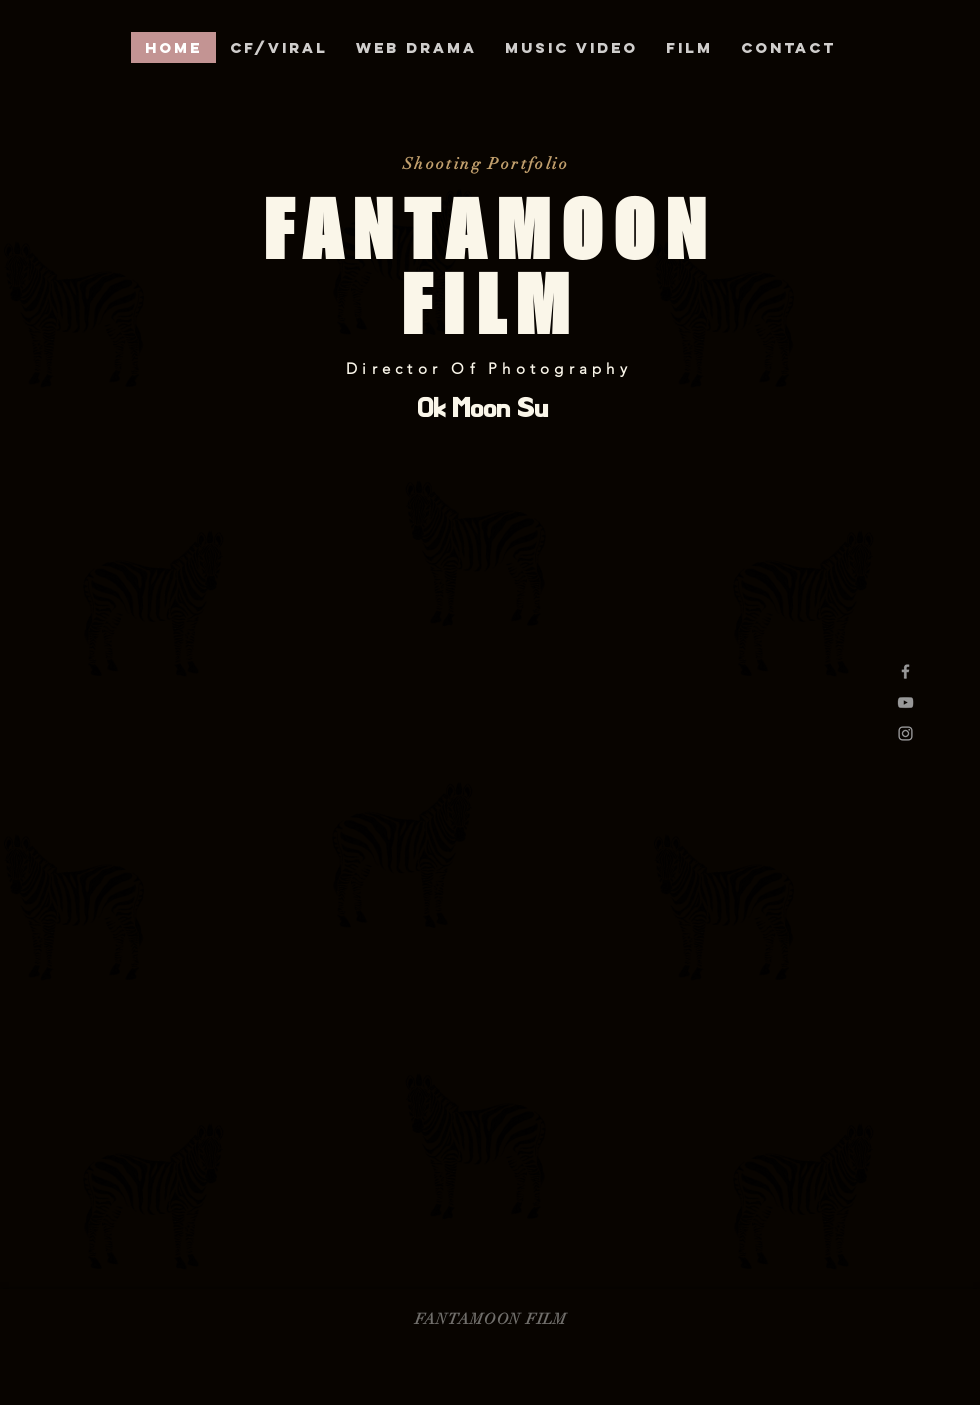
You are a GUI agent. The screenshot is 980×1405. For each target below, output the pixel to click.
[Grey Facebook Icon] (905, 671)
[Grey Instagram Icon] (905, 733)
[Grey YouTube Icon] (905, 702)
